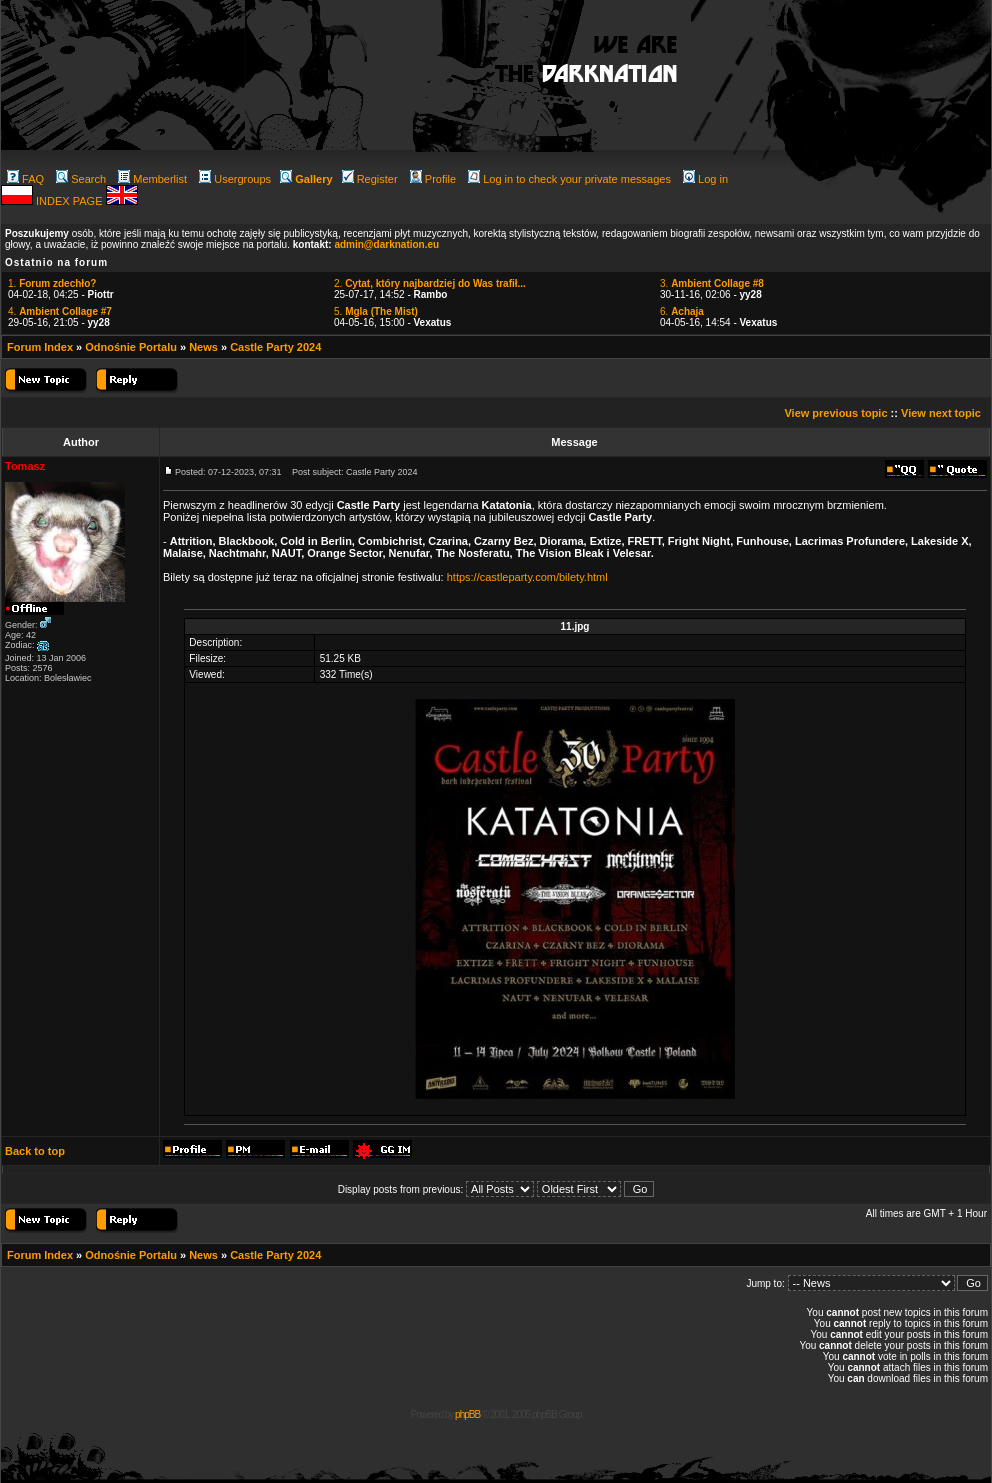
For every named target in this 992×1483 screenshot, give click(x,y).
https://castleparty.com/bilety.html (527, 577)
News (203, 347)
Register (370, 179)
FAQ (25, 179)
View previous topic (835, 413)
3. (712, 283)
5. (376, 311)
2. (430, 283)
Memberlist (152, 179)
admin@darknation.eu (386, 244)
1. (52, 283)
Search (81, 179)
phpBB (467, 1414)
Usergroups (235, 179)
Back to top (35, 1151)
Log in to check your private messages (569, 179)
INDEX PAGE (70, 201)
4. (60, 311)
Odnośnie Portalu (131, 347)
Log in (705, 179)
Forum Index (40, 347)
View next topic (941, 413)
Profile (433, 179)
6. (682, 311)
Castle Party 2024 (275, 347)
